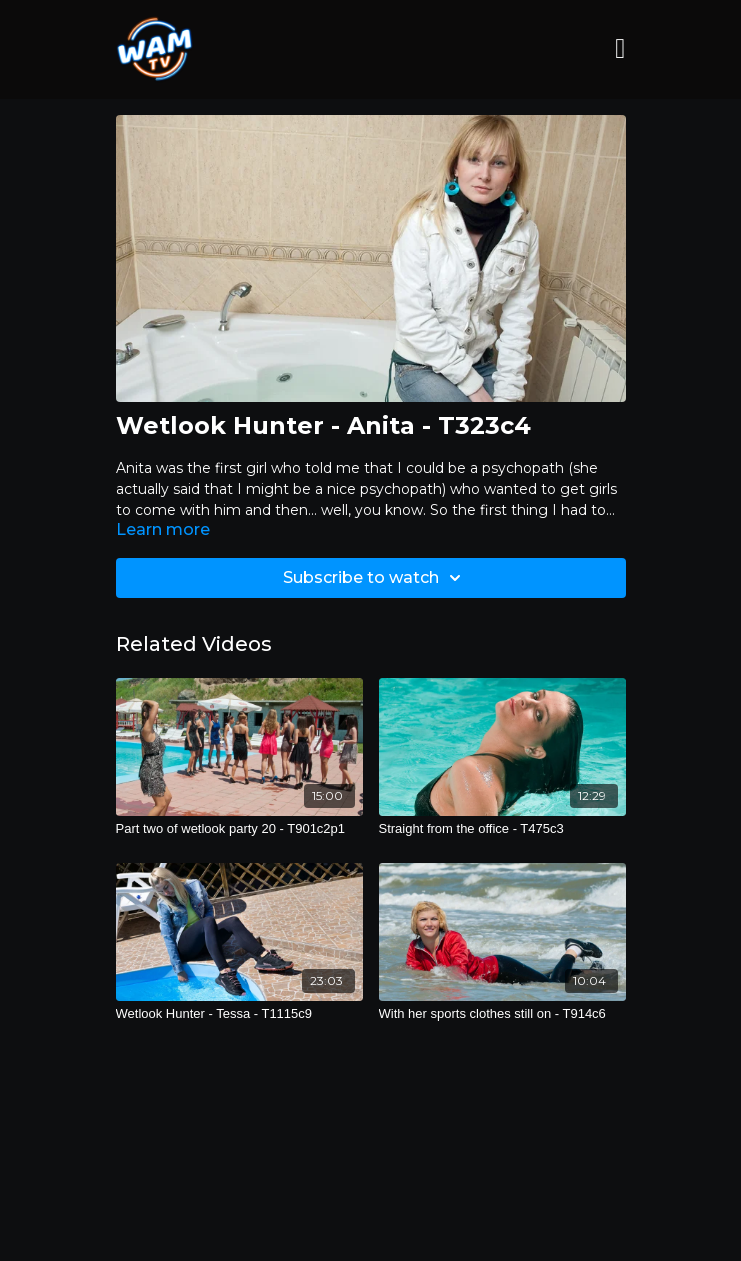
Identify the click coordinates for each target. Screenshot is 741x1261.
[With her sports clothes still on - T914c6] (502, 1014)
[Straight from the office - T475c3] (502, 829)
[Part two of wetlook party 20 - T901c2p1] (239, 829)
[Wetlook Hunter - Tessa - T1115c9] (239, 1014)
